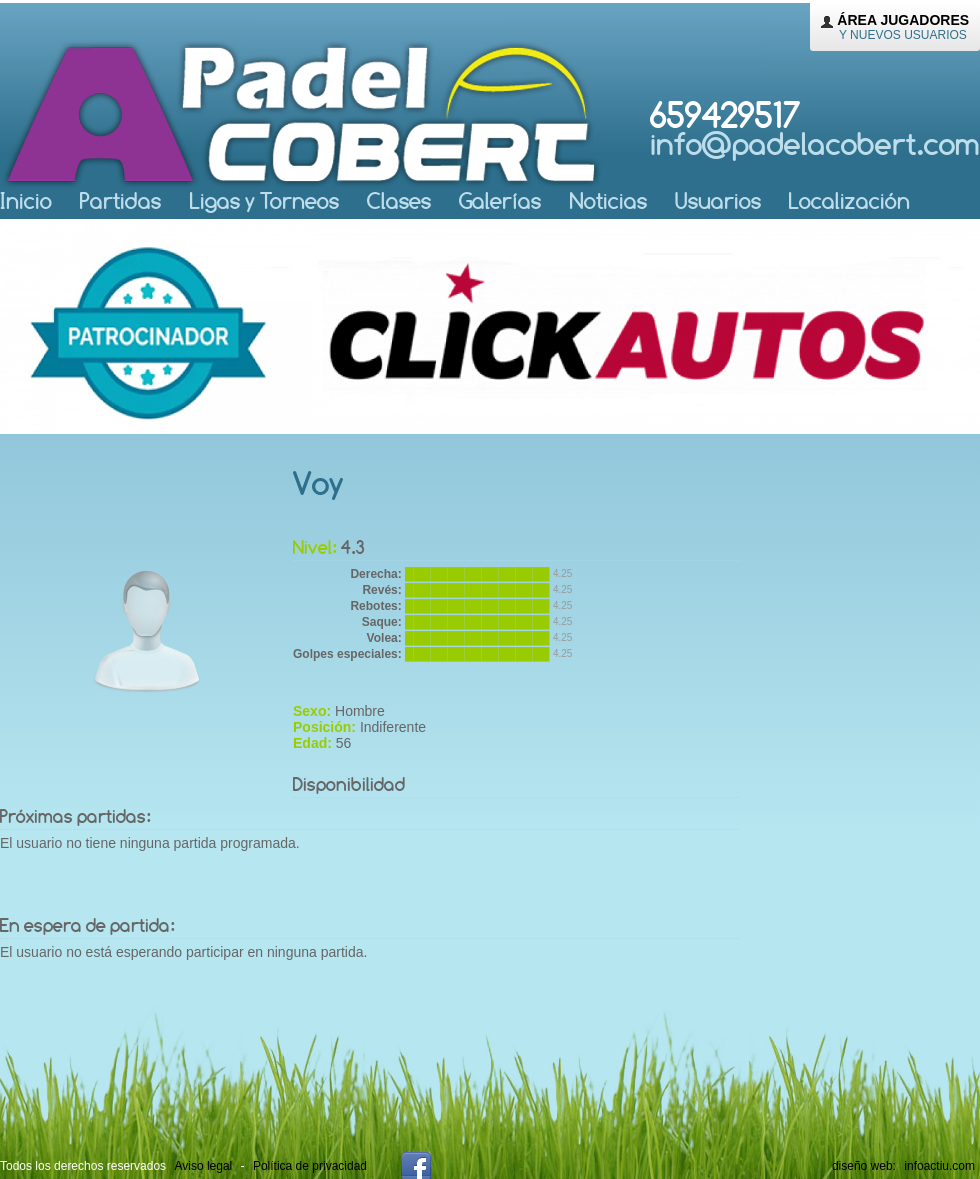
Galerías (500, 200)
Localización (849, 200)
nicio (26, 200)
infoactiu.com (939, 1166)
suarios (718, 200)
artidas (120, 200)
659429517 (815, 127)
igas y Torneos (264, 200)
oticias (608, 200)
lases (399, 200)
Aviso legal (203, 1166)
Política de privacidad (310, 1166)
